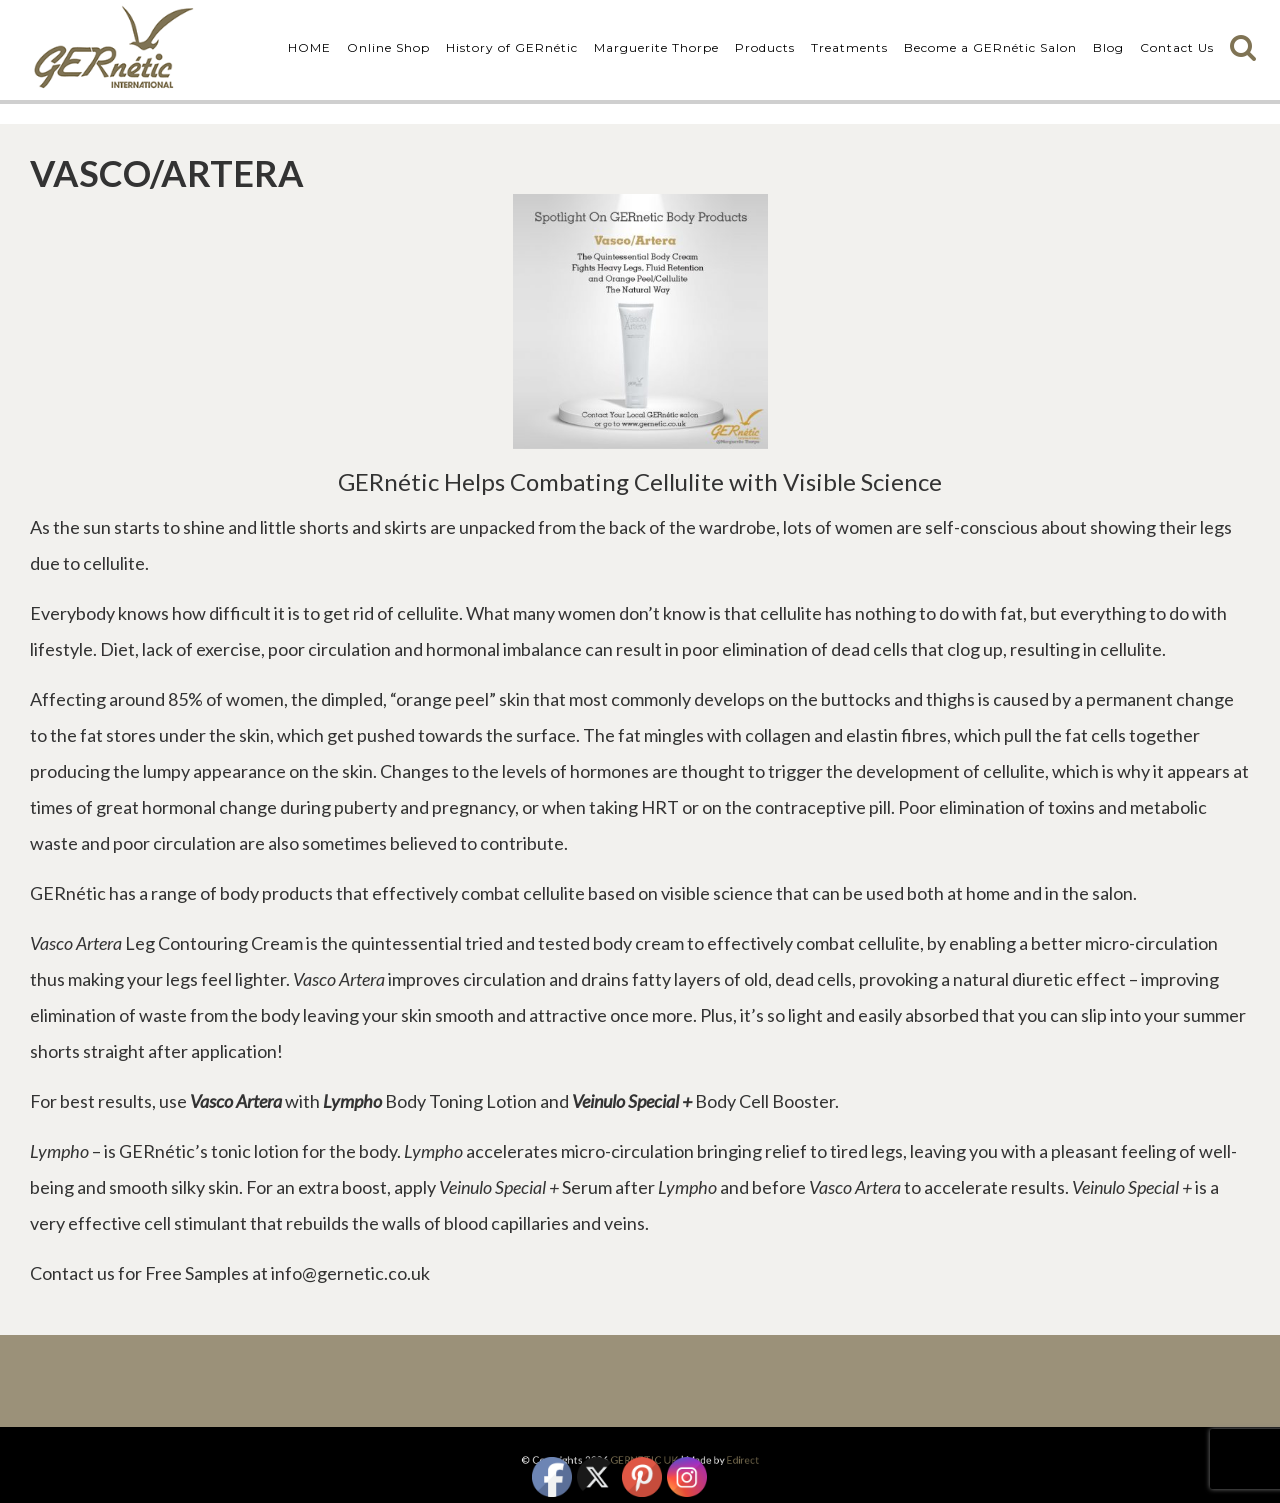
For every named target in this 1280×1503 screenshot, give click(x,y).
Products (765, 47)
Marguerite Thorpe (656, 47)
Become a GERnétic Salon (990, 47)
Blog (1108, 47)
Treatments (849, 47)
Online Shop (388, 47)
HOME (309, 47)
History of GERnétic (512, 47)
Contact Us (1177, 47)
